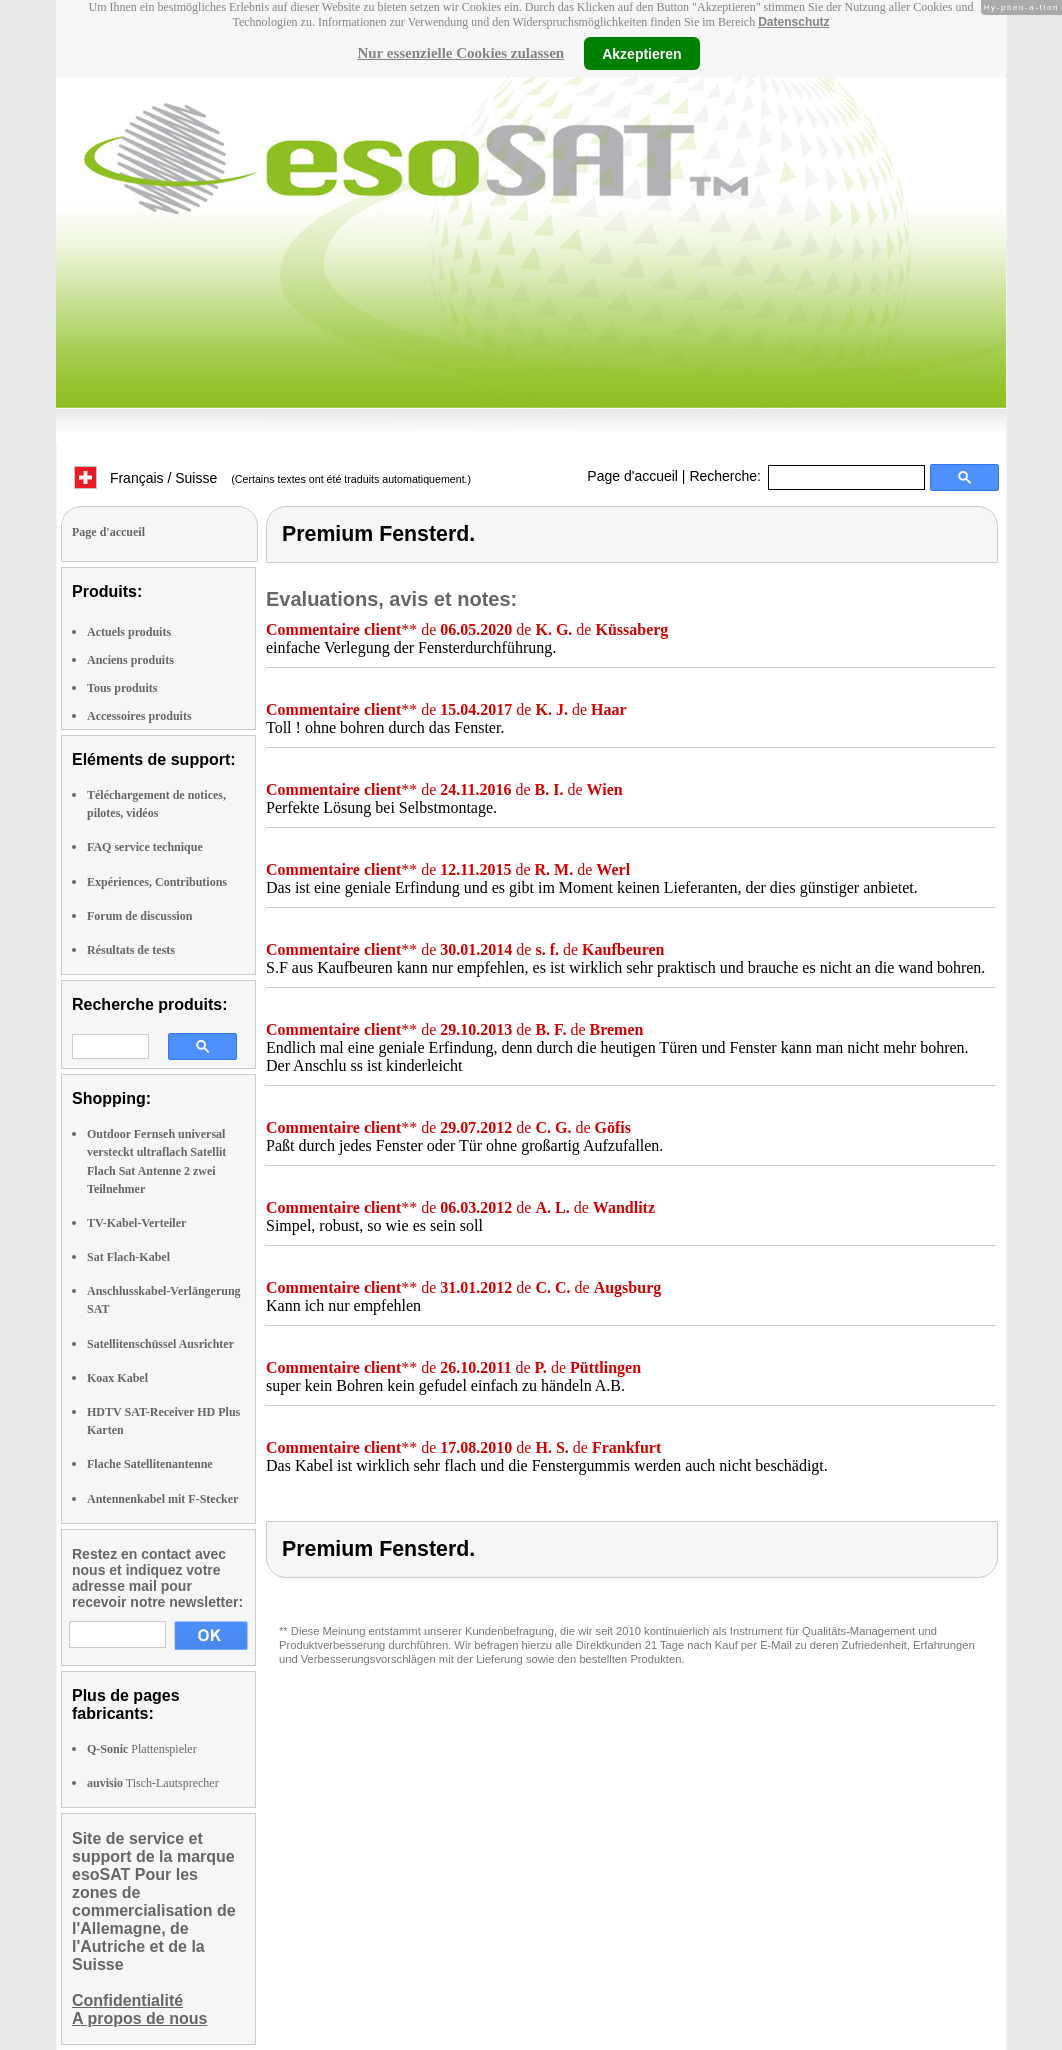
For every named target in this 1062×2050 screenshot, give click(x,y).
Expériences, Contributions (157, 882)
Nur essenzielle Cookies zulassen (460, 53)
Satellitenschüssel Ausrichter (160, 1344)
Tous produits (122, 688)
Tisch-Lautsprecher (153, 1783)
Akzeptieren (641, 53)
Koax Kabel (117, 1378)
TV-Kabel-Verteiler (136, 1223)
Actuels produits (129, 632)
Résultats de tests (131, 950)
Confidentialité (127, 2000)
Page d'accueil (632, 476)
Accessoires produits (139, 716)
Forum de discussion (139, 916)
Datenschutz (793, 22)
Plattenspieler (142, 1749)
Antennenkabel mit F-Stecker (162, 1499)
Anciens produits (130, 660)
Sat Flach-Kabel (128, 1257)
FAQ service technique (145, 847)
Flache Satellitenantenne (150, 1464)
